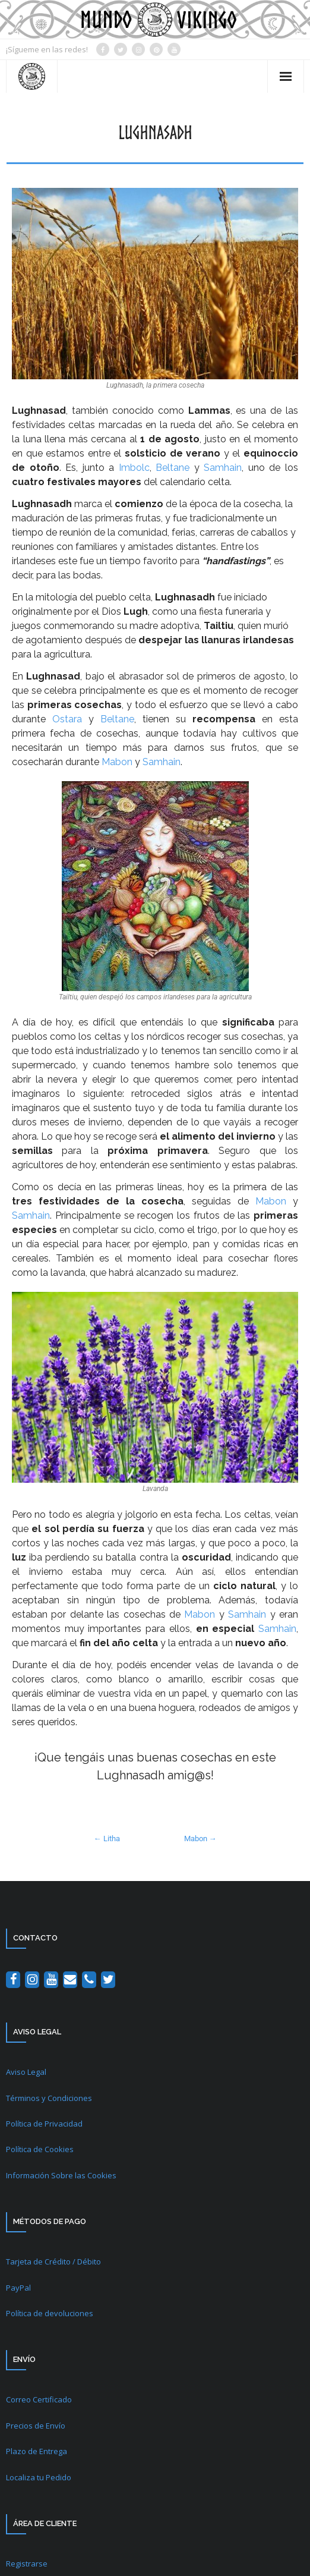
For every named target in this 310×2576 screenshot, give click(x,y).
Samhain (223, 467)
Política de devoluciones (49, 2313)
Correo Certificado (39, 2399)
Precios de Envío (35, 2425)
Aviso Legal (26, 2072)
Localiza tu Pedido (38, 2477)
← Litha (107, 1838)
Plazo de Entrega (36, 2451)
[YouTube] (51, 1979)
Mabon (117, 762)
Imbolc (134, 467)
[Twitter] (108, 1979)
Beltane (172, 467)
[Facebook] (13, 1979)
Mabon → (200, 1838)
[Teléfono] (89, 1979)
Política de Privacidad (44, 2123)
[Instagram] (32, 1979)
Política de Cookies (40, 2149)
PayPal (18, 2287)
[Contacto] (70, 1979)
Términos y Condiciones (49, 2098)
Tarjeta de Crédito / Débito (53, 2261)
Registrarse (27, 2563)
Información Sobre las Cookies (61, 2175)
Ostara (67, 719)
